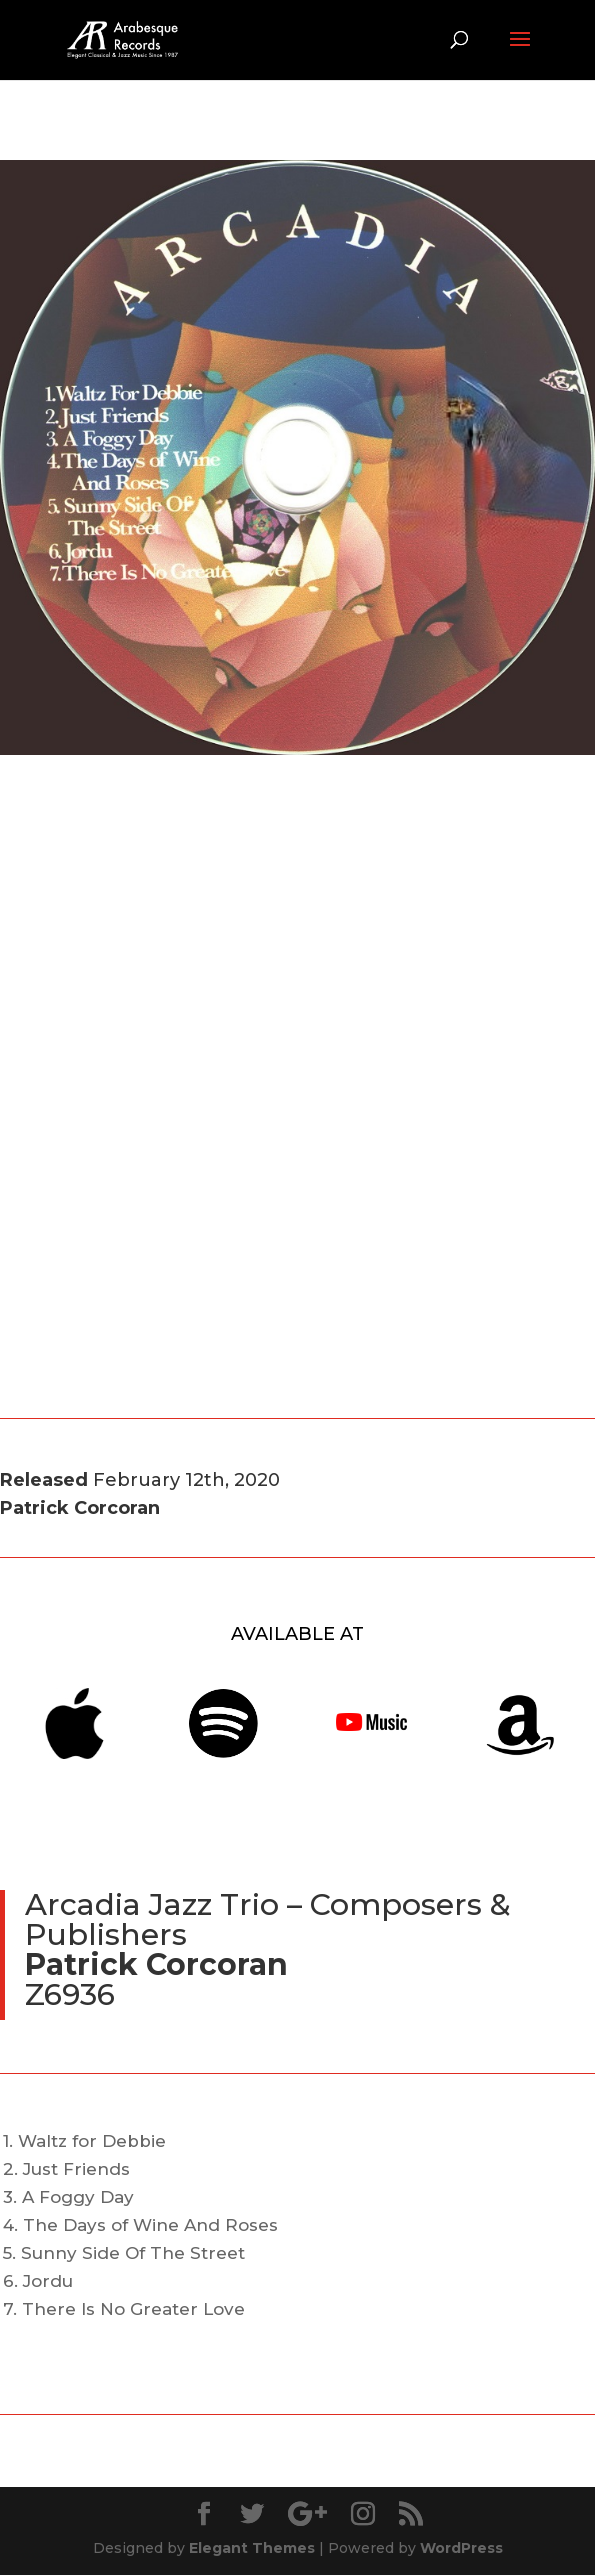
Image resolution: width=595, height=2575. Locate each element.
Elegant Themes (252, 2548)
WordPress (461, 2548)
